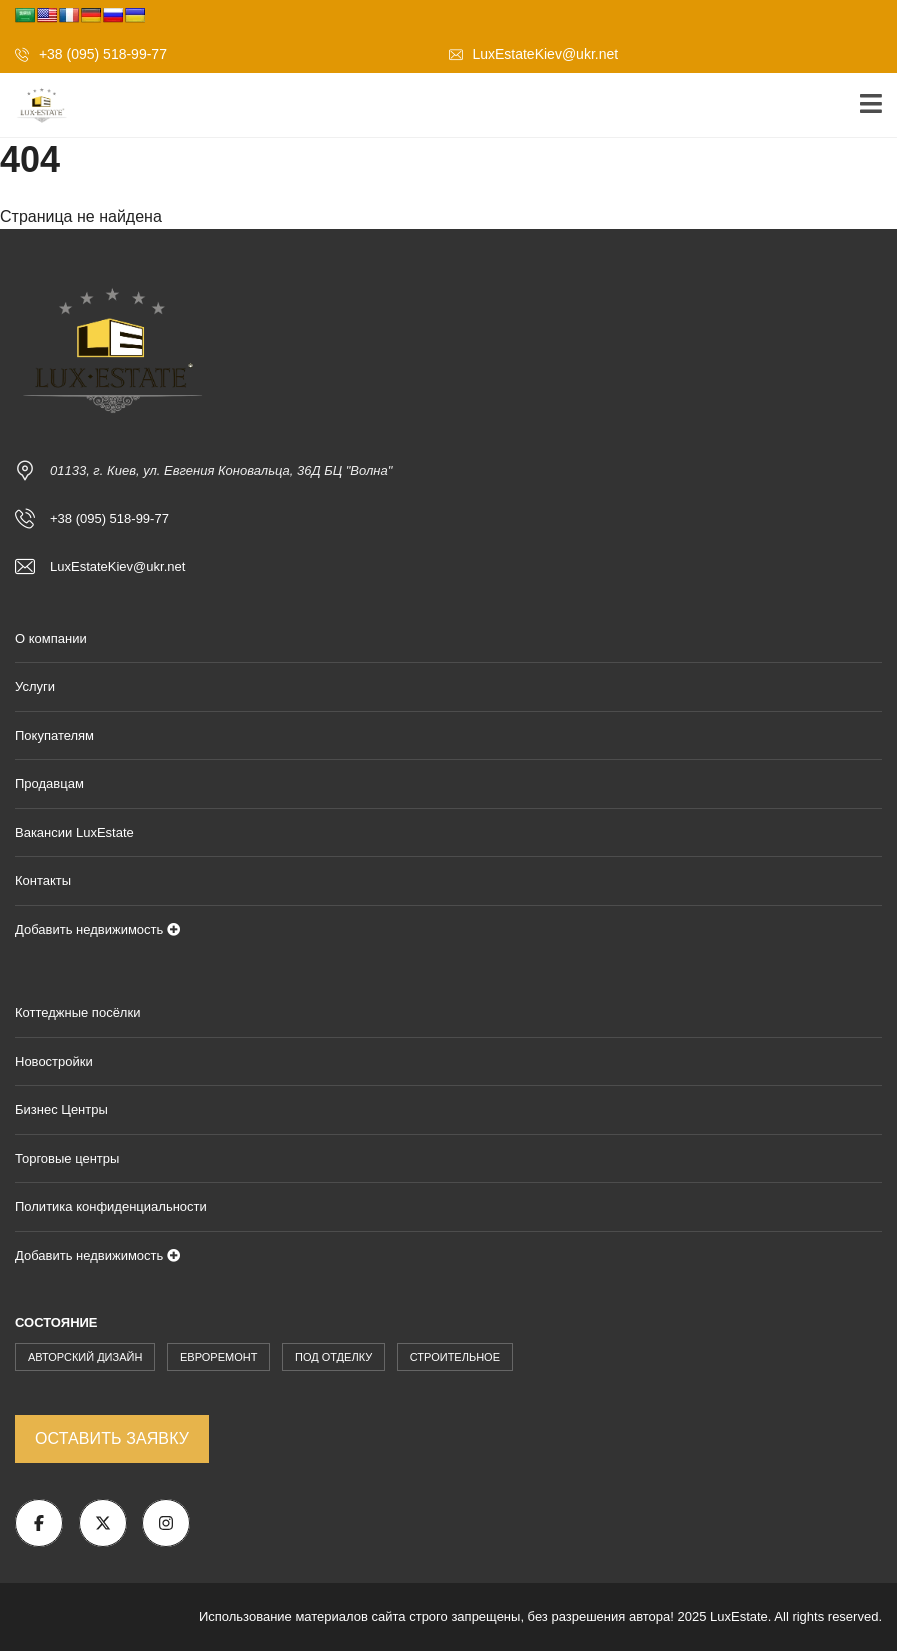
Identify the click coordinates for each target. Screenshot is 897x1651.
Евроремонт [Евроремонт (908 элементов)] (218, 1357)
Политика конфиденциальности (111, 1206)
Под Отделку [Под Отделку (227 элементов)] (333, 1357)
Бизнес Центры (61, 1109)
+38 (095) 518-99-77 (91, 54)
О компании (51, 638)
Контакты (43, 880)
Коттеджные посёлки (77, 1012)
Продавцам (49, 783)
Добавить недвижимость (97, 929)
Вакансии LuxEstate (74, 832)
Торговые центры (67, 1158)
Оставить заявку (112, 1438)
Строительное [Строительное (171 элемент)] (455, 1357)
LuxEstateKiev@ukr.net (534, 54)
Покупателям (54, 735)
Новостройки (54, 1061)
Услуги (35, 686)
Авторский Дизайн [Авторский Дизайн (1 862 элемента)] (85, 1357)
